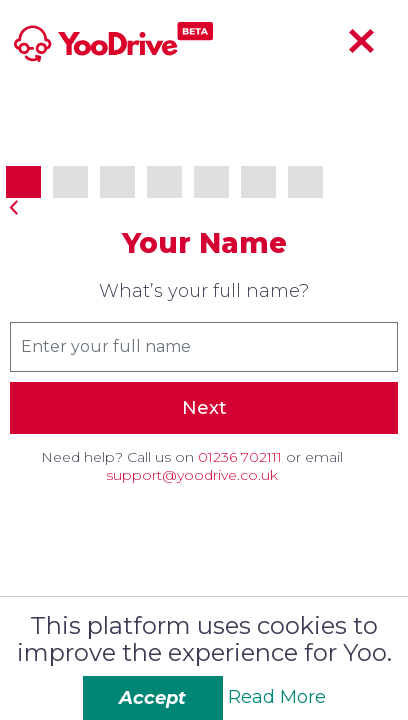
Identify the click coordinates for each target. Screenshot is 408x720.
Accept (152, 698)
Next (204, 408)
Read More (277, 697)
